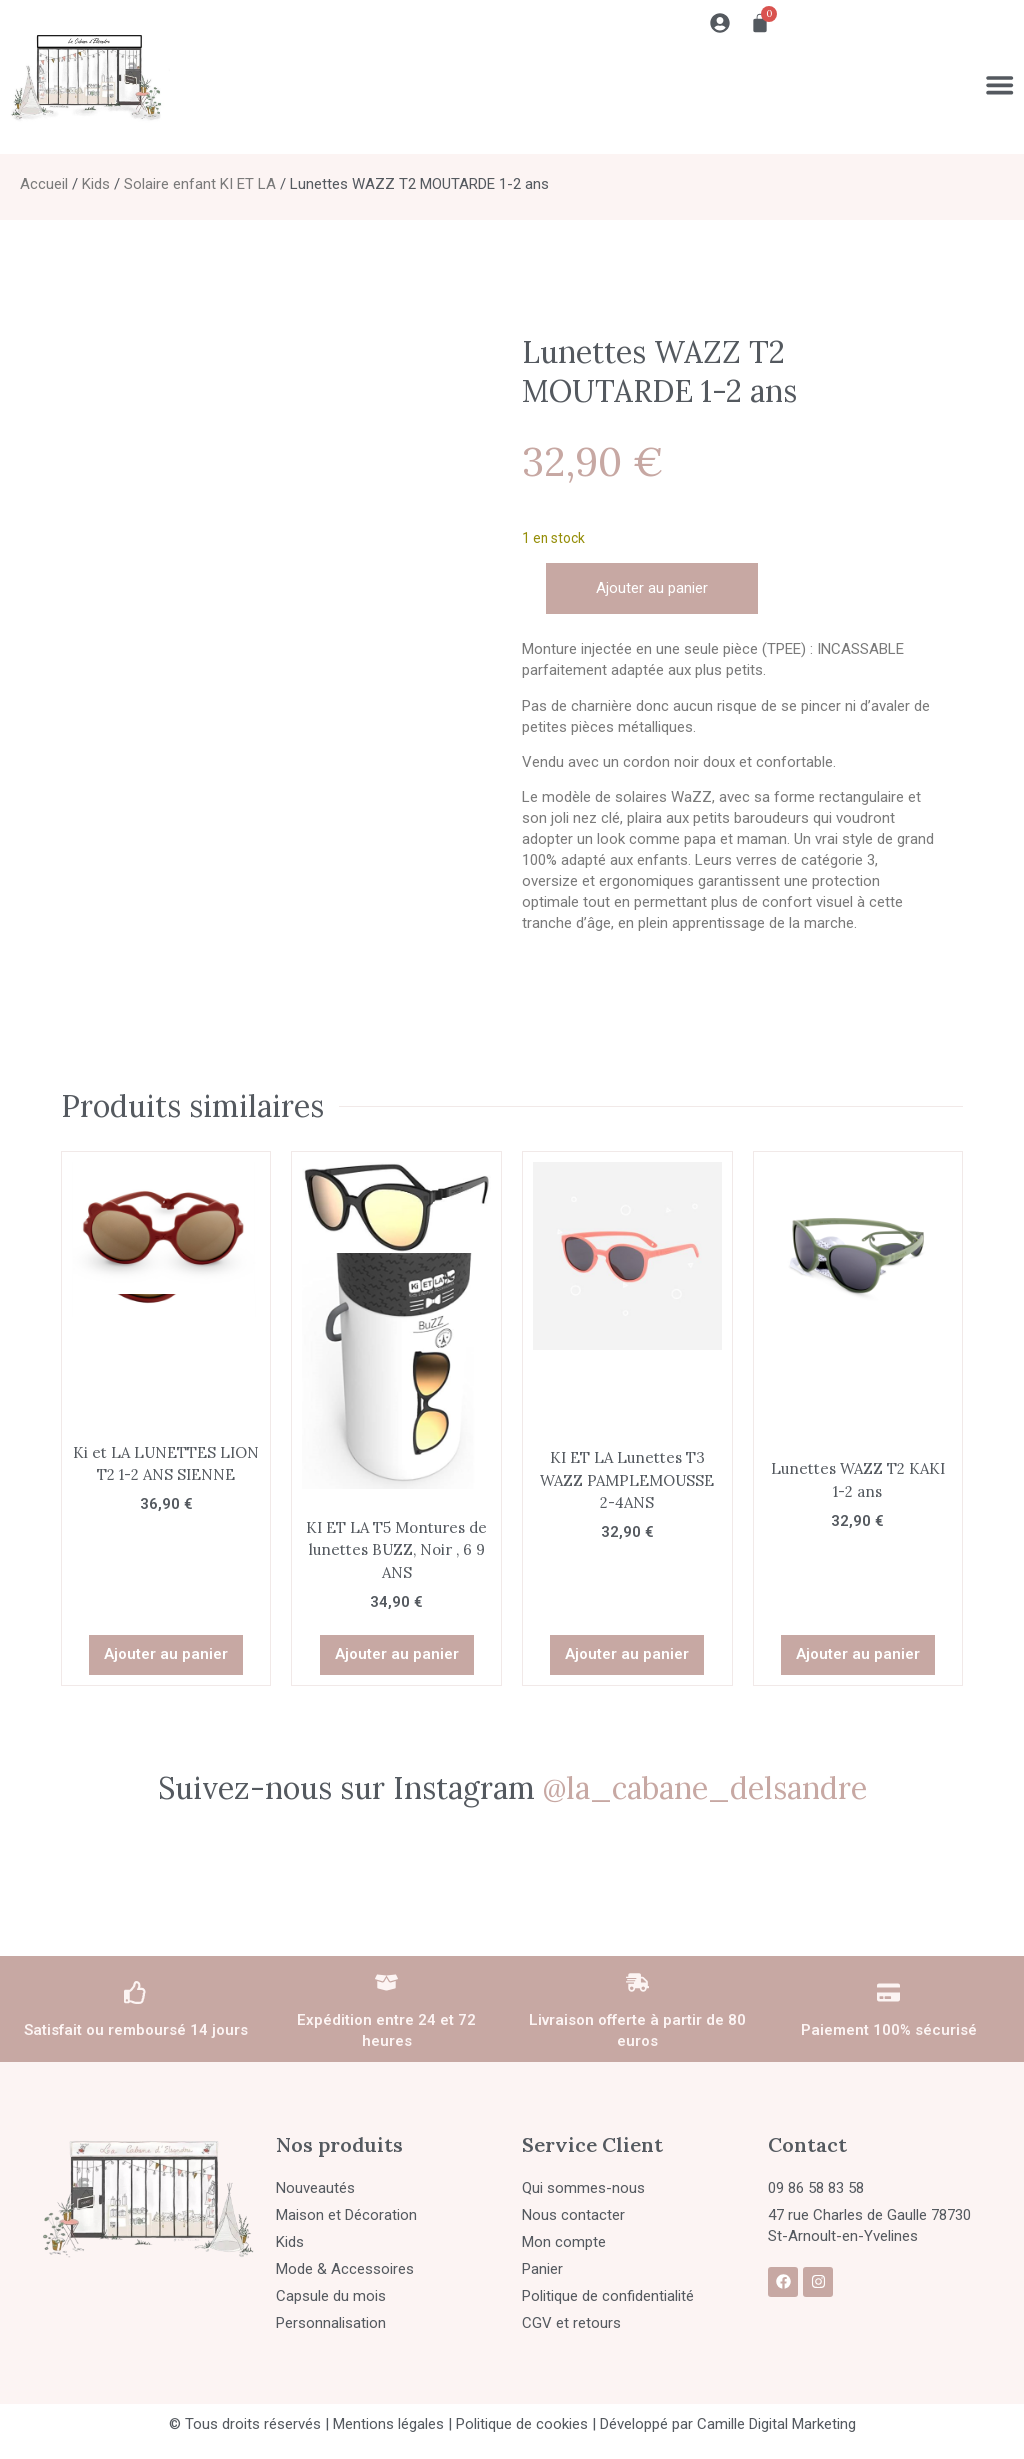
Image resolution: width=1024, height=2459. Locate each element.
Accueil (44, 184)
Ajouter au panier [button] (166, 1654)
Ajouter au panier (652, 588)
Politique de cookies (522, 2424)
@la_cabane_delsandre (705, 1788)
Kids (96, 184)
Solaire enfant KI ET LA (200, 184)
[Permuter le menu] (999, 85)
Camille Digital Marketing (776, 2424)
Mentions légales (388, 2424)
